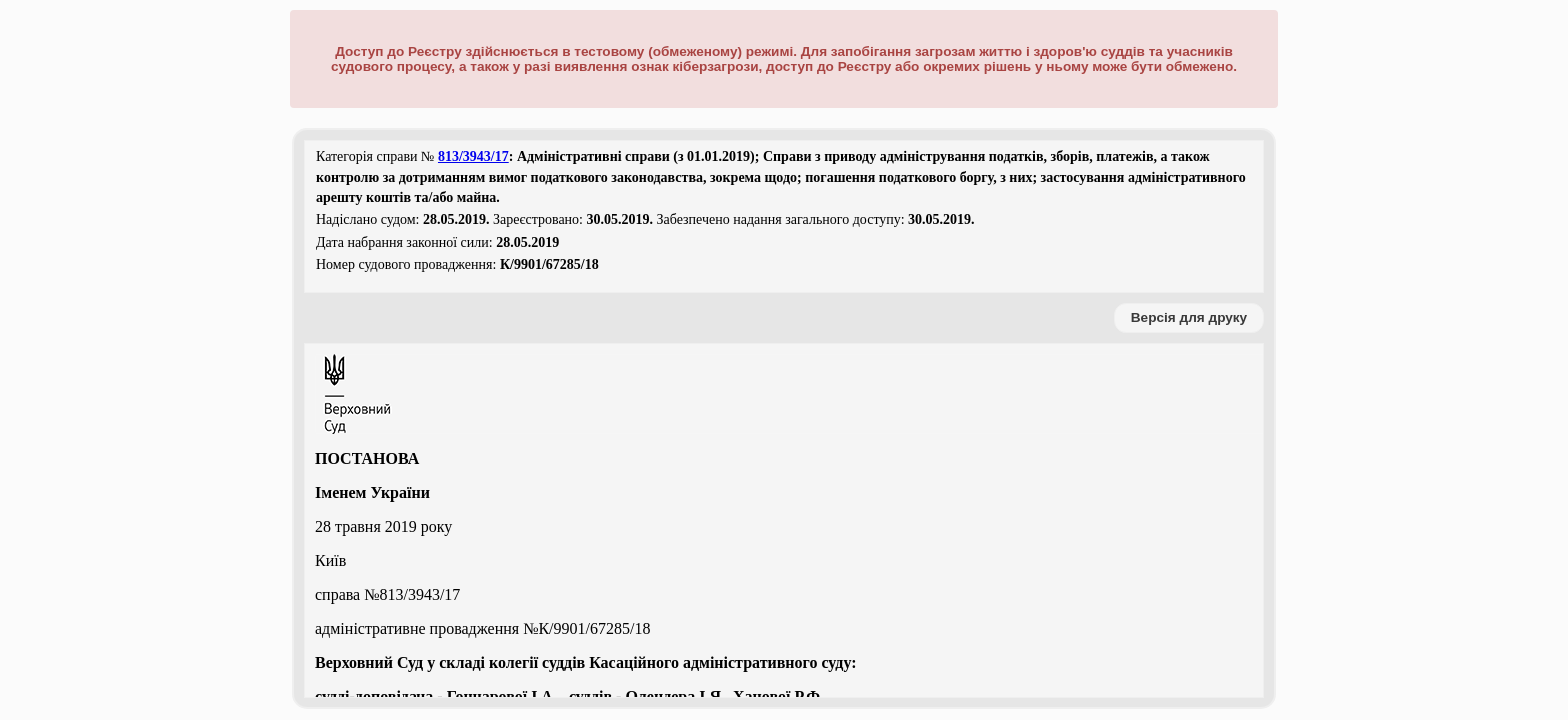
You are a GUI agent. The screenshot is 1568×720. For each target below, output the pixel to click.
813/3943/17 (473, 156)
